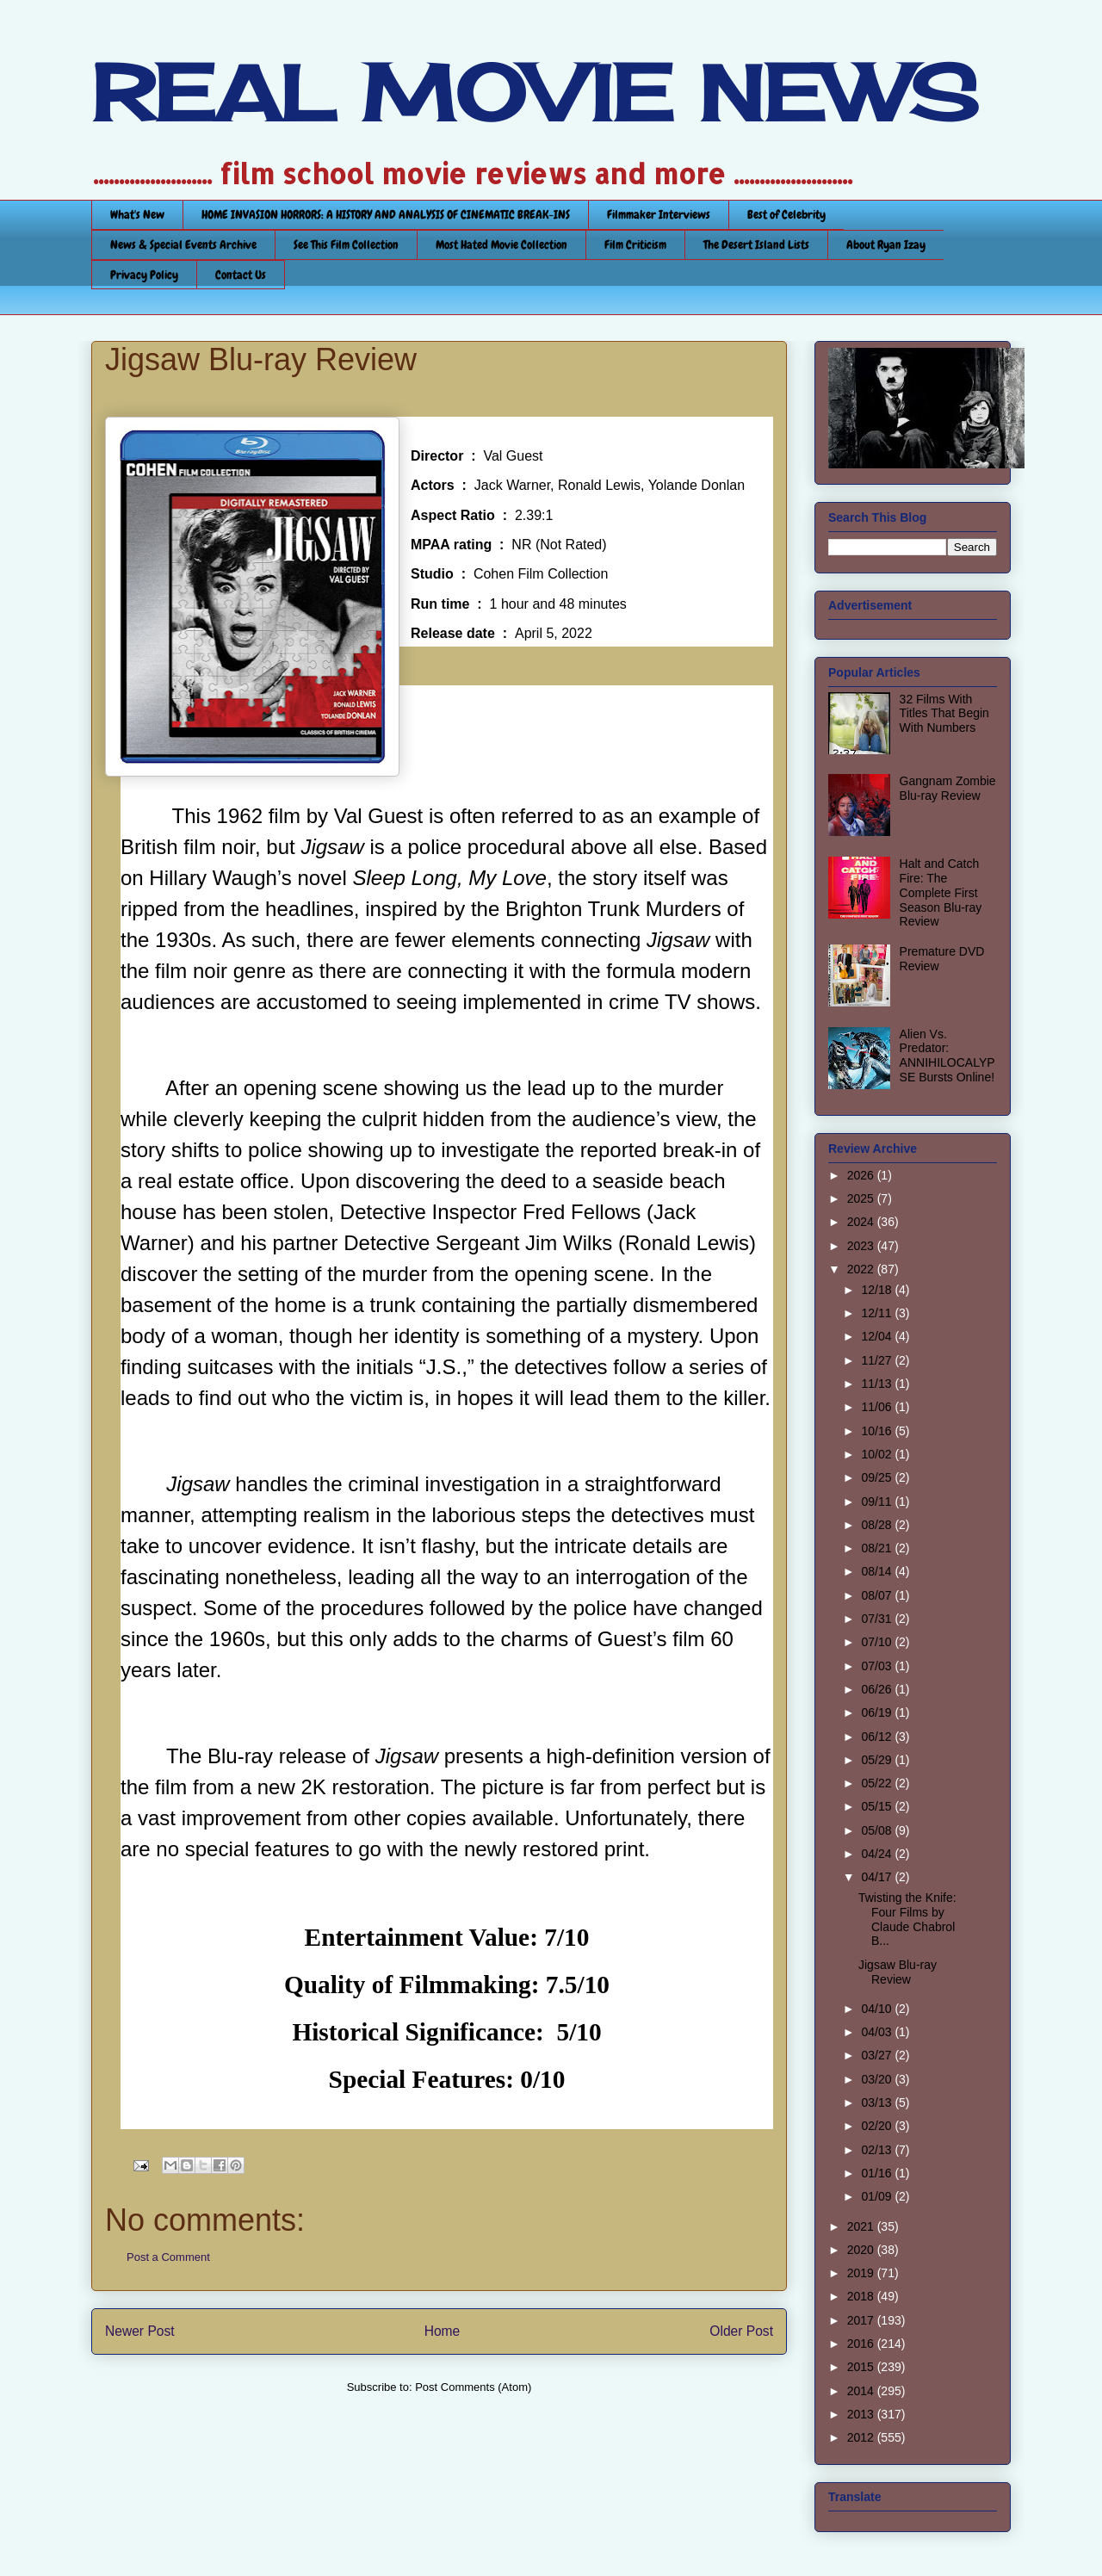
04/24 (878, 1854)
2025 (862, 1198)
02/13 (878, 2150)
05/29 (878, 1760)
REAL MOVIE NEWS (534, 93)
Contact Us (240, 274)
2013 (862, 2414)
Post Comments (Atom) (473, 2387)
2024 (862, 1222)
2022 (862, 1269)
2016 (862, 2343)
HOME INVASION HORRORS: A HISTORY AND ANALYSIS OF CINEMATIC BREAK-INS (385, 214)
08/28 (878, 1525)
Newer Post (140, 2331)
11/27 (878, 1360)
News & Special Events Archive (183, 244)
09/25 (878, 1477)
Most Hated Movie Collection (501, 244)
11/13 (878, 1383)
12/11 (878, 1313)
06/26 (878, 1689)
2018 (862, 2296)
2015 (862, 2367)
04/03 (878, 2032)
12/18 (878, 1290)
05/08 (878, 1830)
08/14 (878, 1571)
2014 (862, 2391)
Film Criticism (635, 244)
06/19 (878, 1712)
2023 (862, 1246)
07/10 (878, 1642)
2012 (862, 2437)
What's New (137, 214)
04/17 (878, 1877)
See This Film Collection (346, 244)
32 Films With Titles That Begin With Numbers (944, 713)
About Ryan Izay (886, 244)
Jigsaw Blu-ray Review (897, 1972)
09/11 (878, 1501)
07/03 (878, 1666)
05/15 (878, 1806)
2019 (862, 2273)
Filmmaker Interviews (658, 214)
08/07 (878, 1595)
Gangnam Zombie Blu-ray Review (948, 788)
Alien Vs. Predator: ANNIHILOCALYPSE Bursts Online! (947, 1055)
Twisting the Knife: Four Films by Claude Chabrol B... (907, 1919)
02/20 (878, 2126)
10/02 (878, 1454)
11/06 (878, 1407)
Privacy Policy (144, 274)
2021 (862, 2226)
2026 (862, 1175)
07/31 (878, 1618)
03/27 (878, 2055)
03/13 (878, 2102)
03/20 (878, 2079)
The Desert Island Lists (756, 244)
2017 (862, 2320)
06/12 (878, 1736)
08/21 (878, 1548)
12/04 (878, 1336)
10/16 (878, 1431)
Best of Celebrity (786, 214)
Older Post (741, 2331)
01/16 (878, 2173)
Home (442, 2331)
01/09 (878, 2196)
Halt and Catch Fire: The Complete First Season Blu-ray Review (941, 892)
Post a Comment (168, 2257)
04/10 (878, 2009)
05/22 (878, 1783)
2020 (862, 2250)
